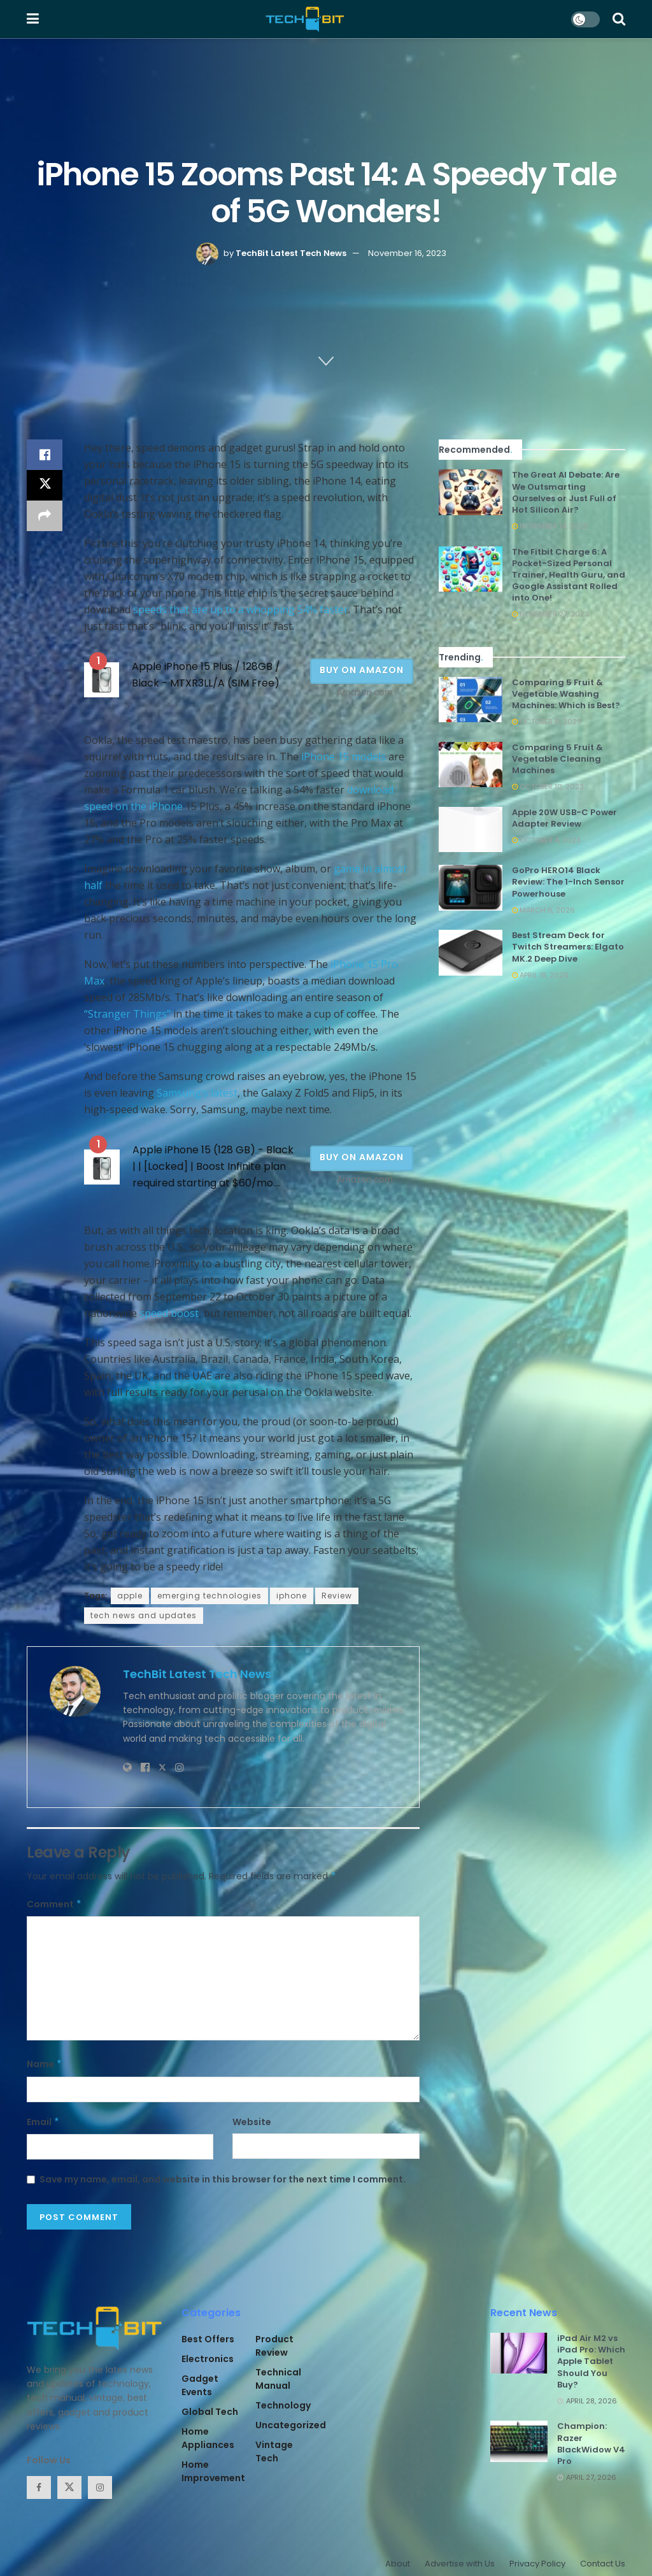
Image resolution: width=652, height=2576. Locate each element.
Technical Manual (278, 2379)
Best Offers (207, 2339)
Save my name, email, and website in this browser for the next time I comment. (222, 2179)
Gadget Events (199, 2385)
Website (251, 2122)
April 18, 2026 (540, 975)
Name (44, 2064)
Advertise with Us (460, 2564)
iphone (291, 1595)
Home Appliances (207, 2438)
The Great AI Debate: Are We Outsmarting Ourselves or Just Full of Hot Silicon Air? (566, 492)
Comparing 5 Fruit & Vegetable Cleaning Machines (557, 758)
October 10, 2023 (548, 786)
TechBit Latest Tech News (291, 253)
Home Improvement (213, 2471)
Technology (283, 2405)
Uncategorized (290, 2425)
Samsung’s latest (197, 1093)
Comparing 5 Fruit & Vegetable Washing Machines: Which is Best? (566, 693)
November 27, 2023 (550, 614)
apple (130, 1595)
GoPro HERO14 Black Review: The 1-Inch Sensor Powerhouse (568, 881)
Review (337, 1595)
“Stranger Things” (127, 1014)
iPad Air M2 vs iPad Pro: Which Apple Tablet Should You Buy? (591, 2361)
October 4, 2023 (546, 840)
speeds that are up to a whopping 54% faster (240, 609)
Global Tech (209, 2411)
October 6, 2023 (546, 721)
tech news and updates (143, 1615)
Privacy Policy (537, 2564)
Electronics (207, 2358)
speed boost (169, 1313)
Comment (54, 1904)
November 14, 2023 (550, 526)
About (397, 2564)
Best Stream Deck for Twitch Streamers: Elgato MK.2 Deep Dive (568, 946)
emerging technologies (209, 1595)
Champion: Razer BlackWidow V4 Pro (591, 2443)
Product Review (274, 2346)
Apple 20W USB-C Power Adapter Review (564, 818)
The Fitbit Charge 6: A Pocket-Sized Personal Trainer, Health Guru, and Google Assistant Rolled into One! (568, 575)
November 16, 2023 (407, 253)
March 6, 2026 (543, 910)
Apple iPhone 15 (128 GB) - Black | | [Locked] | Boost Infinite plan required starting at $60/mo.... (213, 1166)
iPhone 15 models (343, 757)
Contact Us (602, 2564)
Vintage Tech (274, 2451)
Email (43, 2122)
